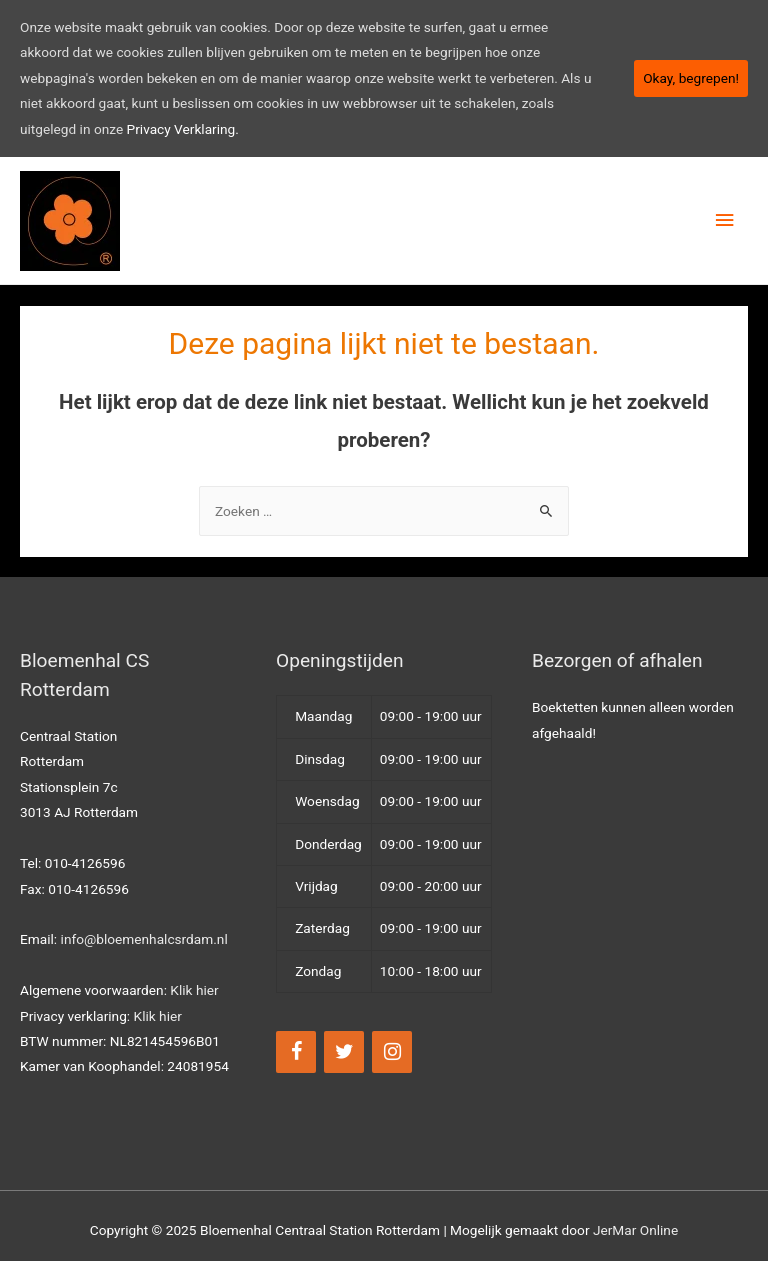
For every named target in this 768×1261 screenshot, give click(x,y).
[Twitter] (344, 1052)
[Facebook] (296, 1052)
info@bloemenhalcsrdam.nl (144, 939)
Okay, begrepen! (691, 78)
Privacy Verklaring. (183, 129)
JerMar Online (635, 1230)
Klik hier (194, 990)
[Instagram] (392, 1052)
